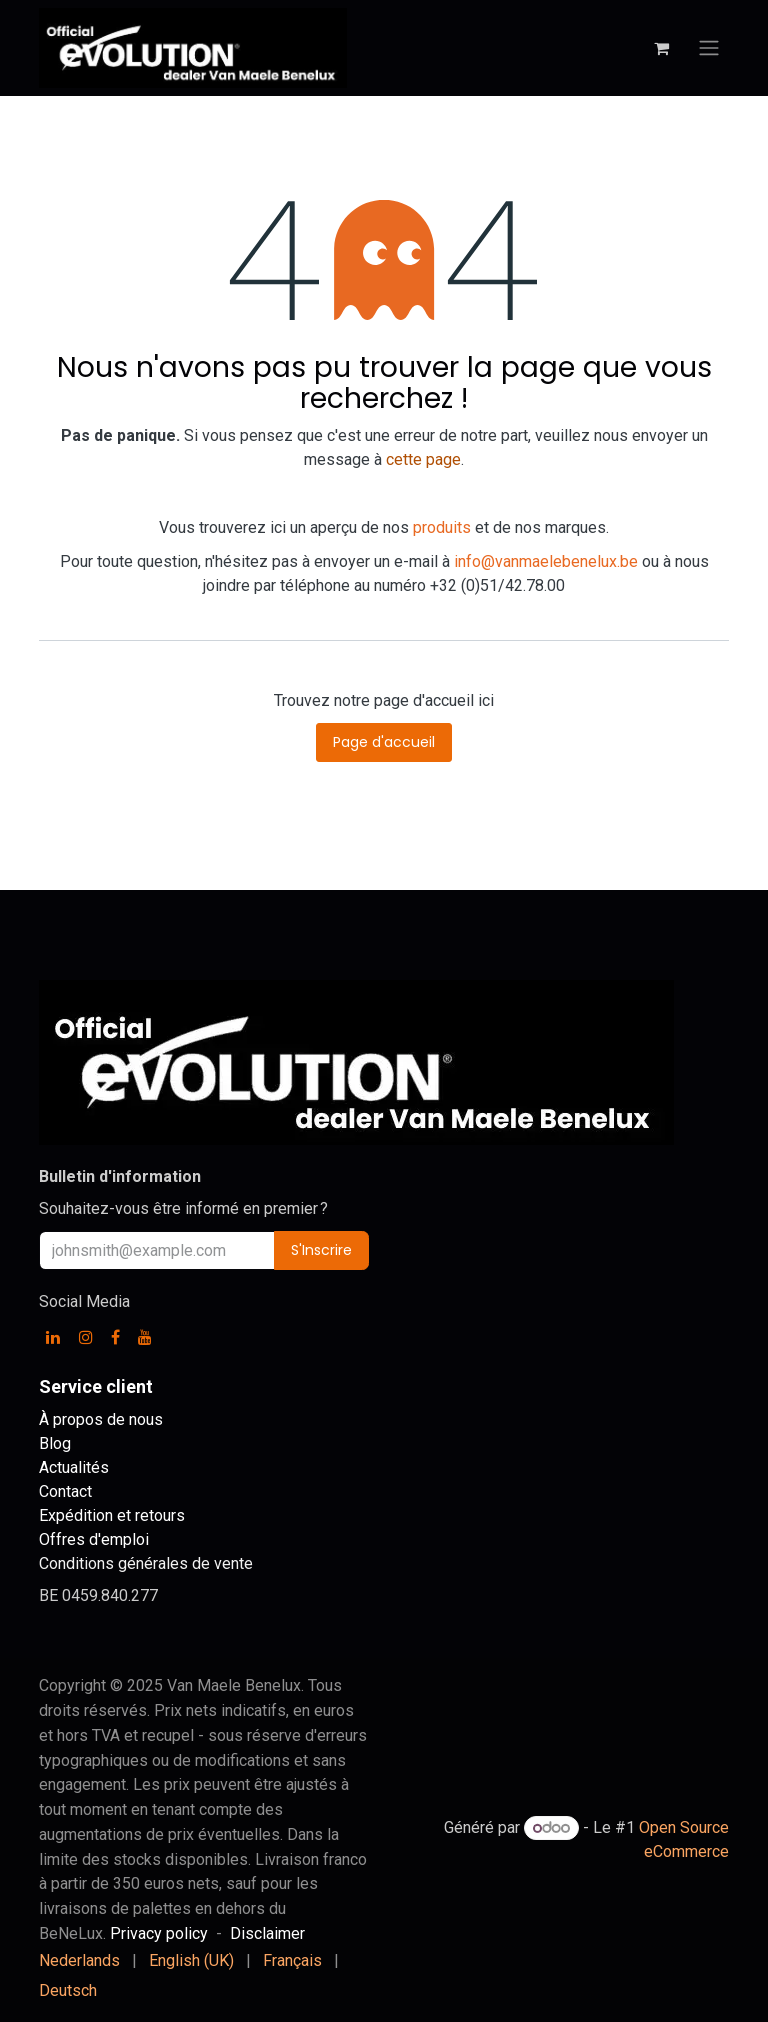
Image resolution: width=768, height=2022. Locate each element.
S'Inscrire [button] (321, 1250)
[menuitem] (79, 1961)
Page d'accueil (384, 742)
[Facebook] (115, 1337)
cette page (423, 459)
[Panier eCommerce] (661, 48)
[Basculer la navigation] (709, 48)
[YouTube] (145, 1337)
